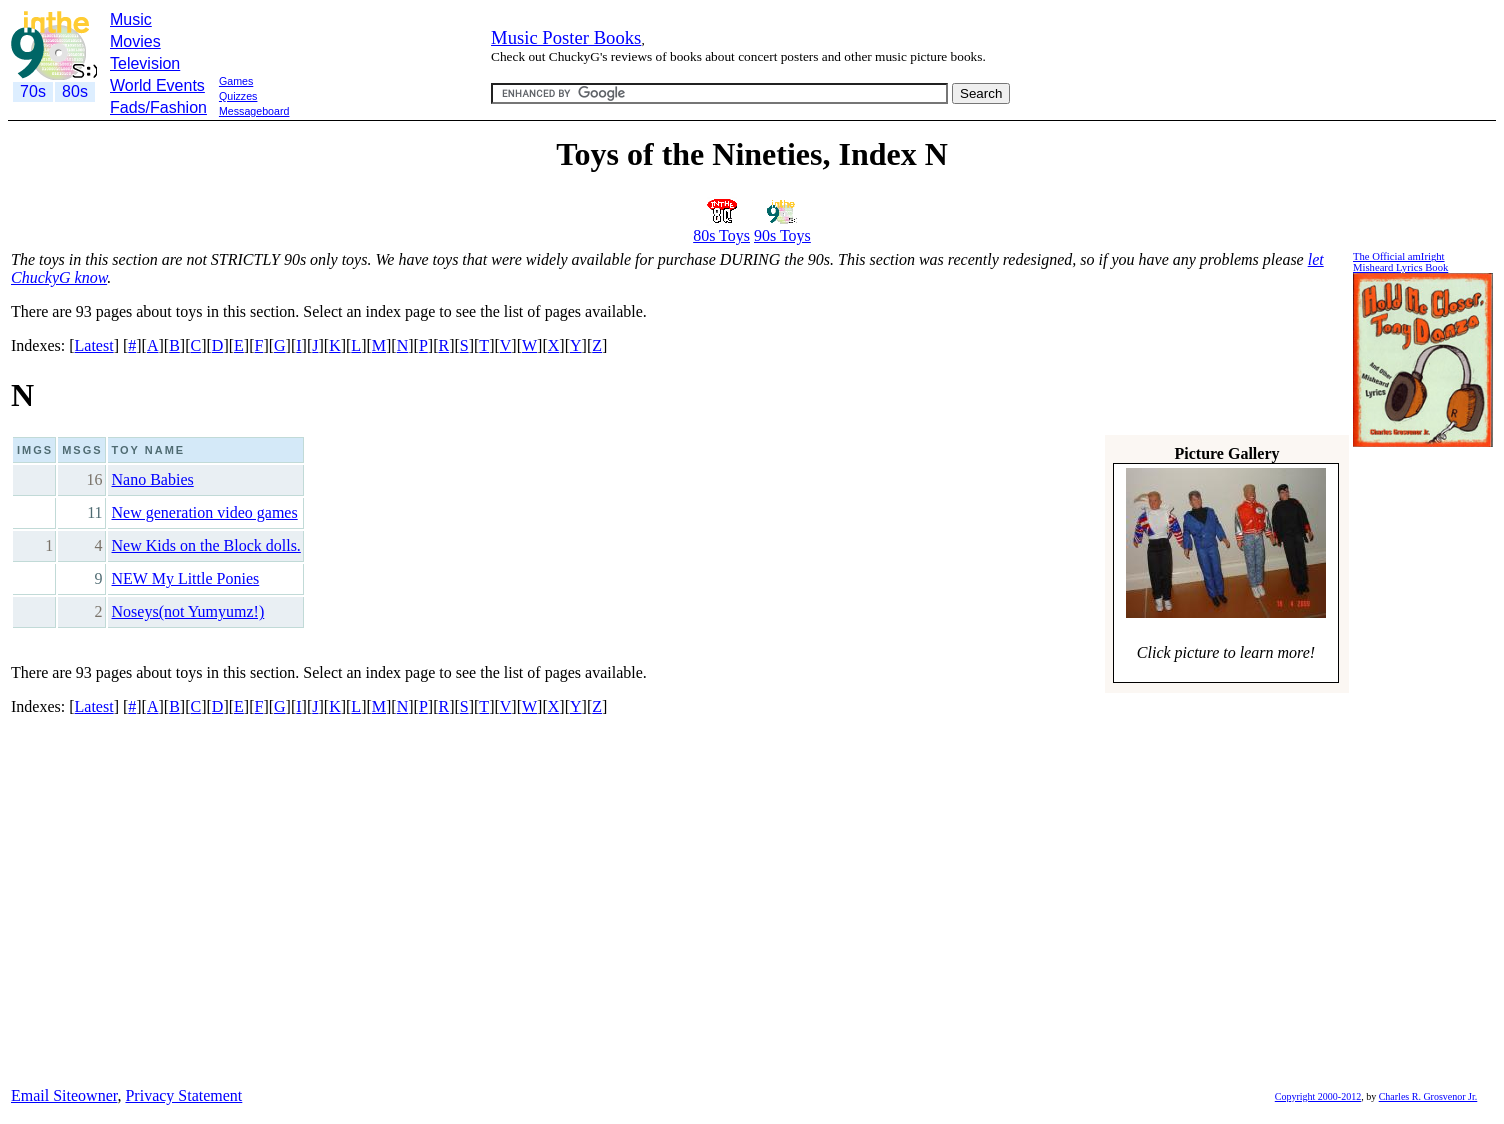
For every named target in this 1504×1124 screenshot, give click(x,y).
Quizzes (238, 96)
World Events (157, 85)
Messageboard (254, 111)
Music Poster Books (566, 37)
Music (131, 19)
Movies (135, 41)
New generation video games (205, 512)
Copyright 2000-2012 (1318, 1096)
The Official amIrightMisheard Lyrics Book (1400, 262)
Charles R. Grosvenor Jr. (1428, 1096)
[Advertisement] (372, 128)
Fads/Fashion (158, 107)
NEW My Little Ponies (186, 578)
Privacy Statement (183, 1095)
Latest (94, 345)
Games (236, 81)
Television (145, 63)
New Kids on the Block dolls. (206, 545)
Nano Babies (153, 479)
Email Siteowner (64, 1095)
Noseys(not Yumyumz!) (188, 611)
